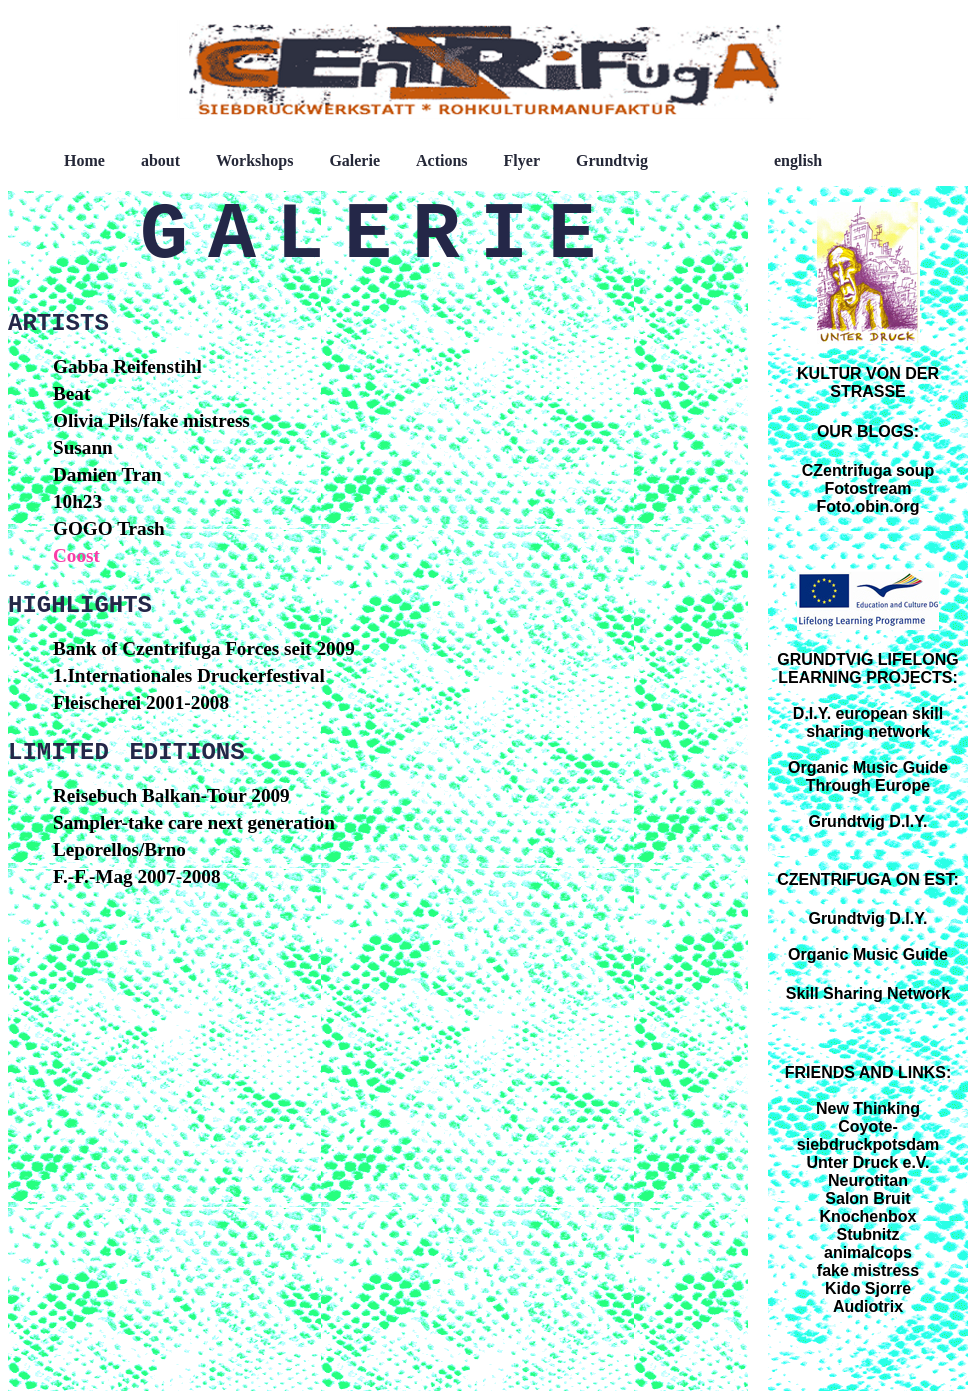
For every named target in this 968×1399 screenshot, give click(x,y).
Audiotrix (868, 1306)
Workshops (254, 160)
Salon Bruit (867, 1198)
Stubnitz (867, 1234)
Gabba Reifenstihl (127, 366)
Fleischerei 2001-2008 (141, 702)
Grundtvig (612, 160)
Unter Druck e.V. (867, 1162)
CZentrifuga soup (868, 470)
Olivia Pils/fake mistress (151, 420)
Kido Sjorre (868, 1288)
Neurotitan (868, 1180)
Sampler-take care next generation (194, 822)
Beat (71, 393)
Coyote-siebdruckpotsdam (868, 1135)
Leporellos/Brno (119, 849)
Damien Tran (107, 474)
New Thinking (868, 1108)
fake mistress (868, 1270)
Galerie (354, 160)
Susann (83, 447)
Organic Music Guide (868, 954)
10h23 (77, 501)
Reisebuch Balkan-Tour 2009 (171, 795)
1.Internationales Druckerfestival (189, 675)
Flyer (522, 160)
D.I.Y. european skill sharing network (868, 722)
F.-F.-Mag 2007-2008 (137, 876)
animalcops (868, 1252)
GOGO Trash (109, 528)
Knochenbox (868, 1216)
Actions (442, 160)
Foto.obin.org (867, 506)
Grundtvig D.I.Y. (867, 821)
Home (84, 160)
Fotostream (867, 488)
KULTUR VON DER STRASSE (868, 382)
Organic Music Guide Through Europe (868, 776)
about (160, 160)
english (798, 160)
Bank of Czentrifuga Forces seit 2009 (204, 648)
